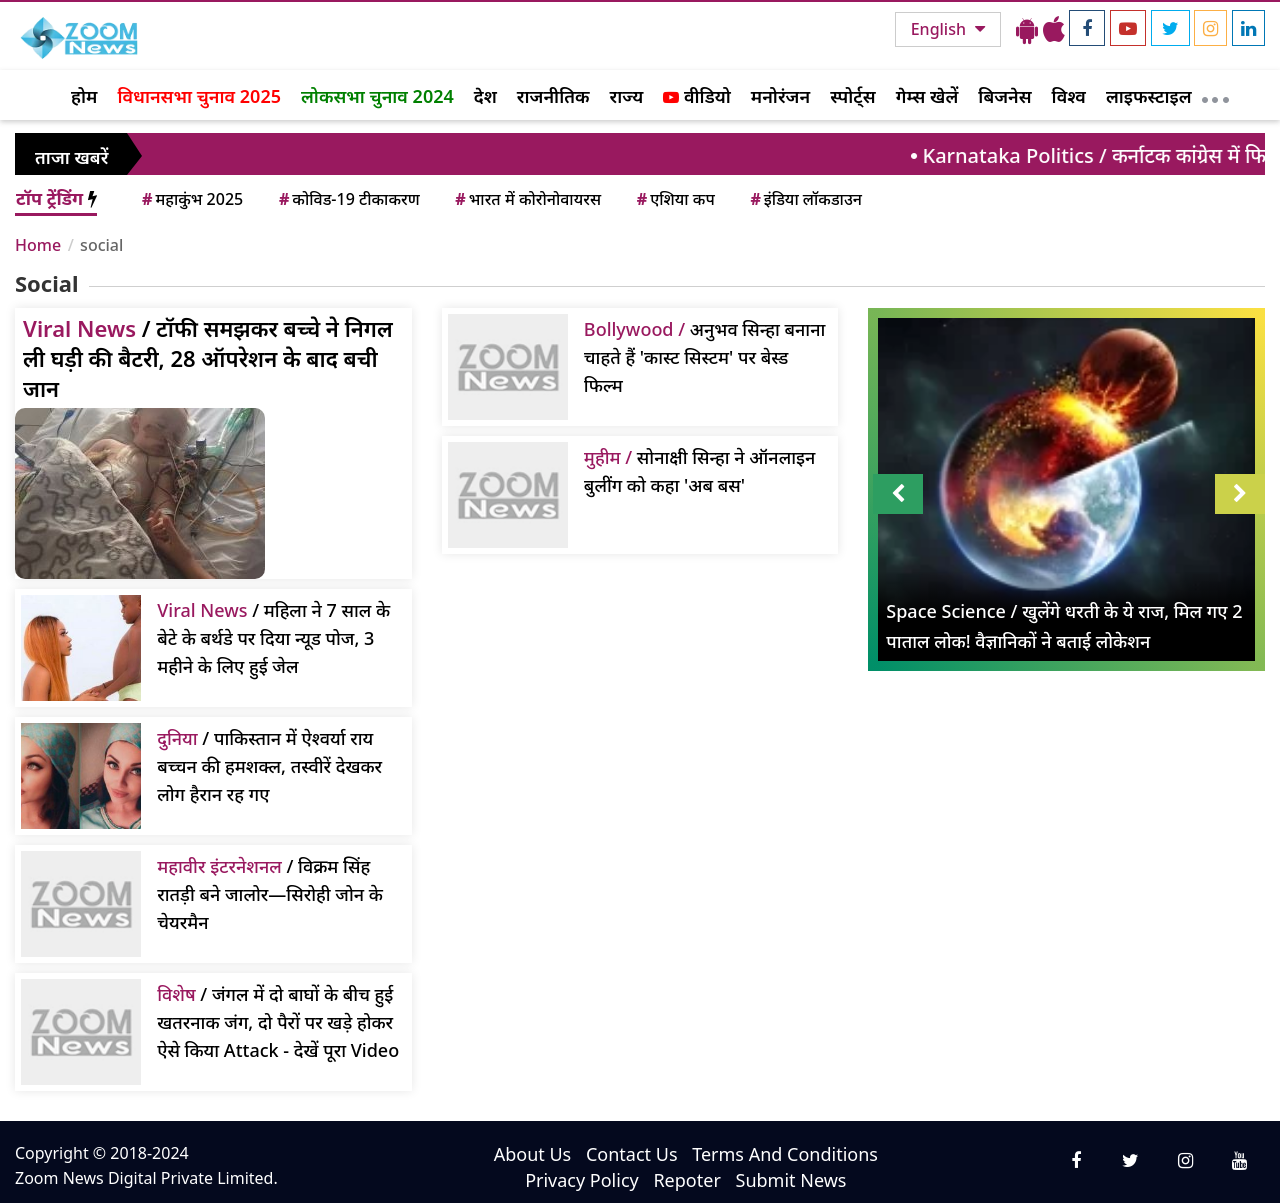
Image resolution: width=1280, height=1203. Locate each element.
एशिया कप (674, 199)
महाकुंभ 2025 (191, 199)
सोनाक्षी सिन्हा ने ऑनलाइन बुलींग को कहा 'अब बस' (699, 471)
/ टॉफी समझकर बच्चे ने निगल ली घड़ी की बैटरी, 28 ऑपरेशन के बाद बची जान (208, 358)
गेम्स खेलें (927, 96)
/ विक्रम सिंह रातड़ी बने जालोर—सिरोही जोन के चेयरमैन (270, 894)
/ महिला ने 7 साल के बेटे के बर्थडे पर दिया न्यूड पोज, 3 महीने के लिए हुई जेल (273, 638)
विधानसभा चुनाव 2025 (199, 96)
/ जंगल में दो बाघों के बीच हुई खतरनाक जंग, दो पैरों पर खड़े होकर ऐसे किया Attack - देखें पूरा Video (278, 1022)
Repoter (686, 1180)
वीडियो (696, 96)
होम (84, 96)
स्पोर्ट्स (853, 96)
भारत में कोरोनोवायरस (526, 199)
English (940, 29)
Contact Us (632, 1154)
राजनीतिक (553, 96)
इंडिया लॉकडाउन (804, 199)
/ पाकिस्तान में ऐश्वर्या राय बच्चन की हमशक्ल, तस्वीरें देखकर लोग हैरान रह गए (269, 766)
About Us (533, 1154)
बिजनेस (1004, 96)
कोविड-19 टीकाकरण (348, 199)
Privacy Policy (582, 1180)
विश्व (1069, 96)
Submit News (791, 1180)
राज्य (627, 96)
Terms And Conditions (785, 1154)
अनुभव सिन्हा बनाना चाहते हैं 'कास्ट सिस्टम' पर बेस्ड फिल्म (704, 357)
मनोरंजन (780, 96)
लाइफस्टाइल (1149, 96)
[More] (1215, 95)
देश (485, 96)
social (101, 245)
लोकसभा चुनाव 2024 (377, 96)
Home (38, 245)
